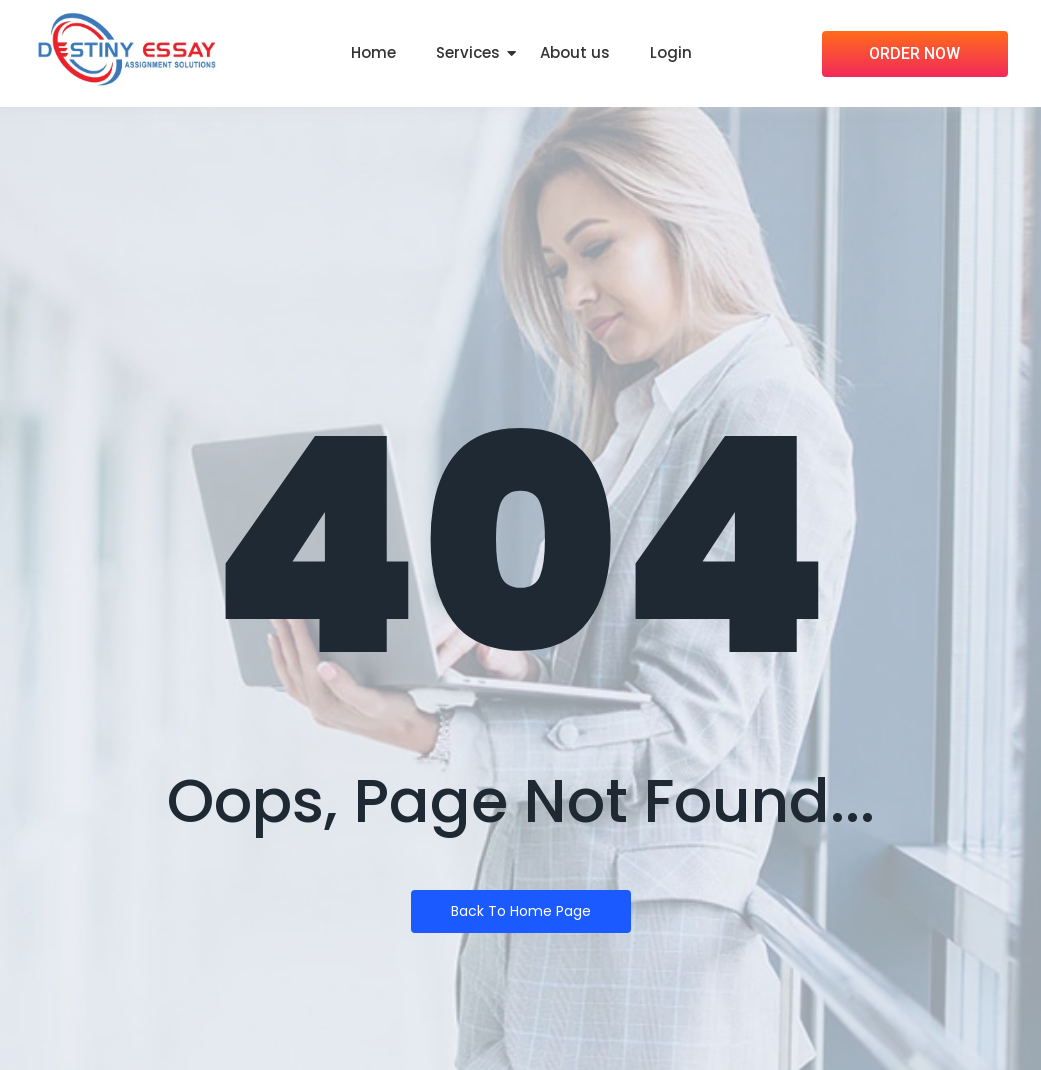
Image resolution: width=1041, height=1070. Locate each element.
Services (468, 52)
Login (671, 52)
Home (373, 52)
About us (575, 52)
